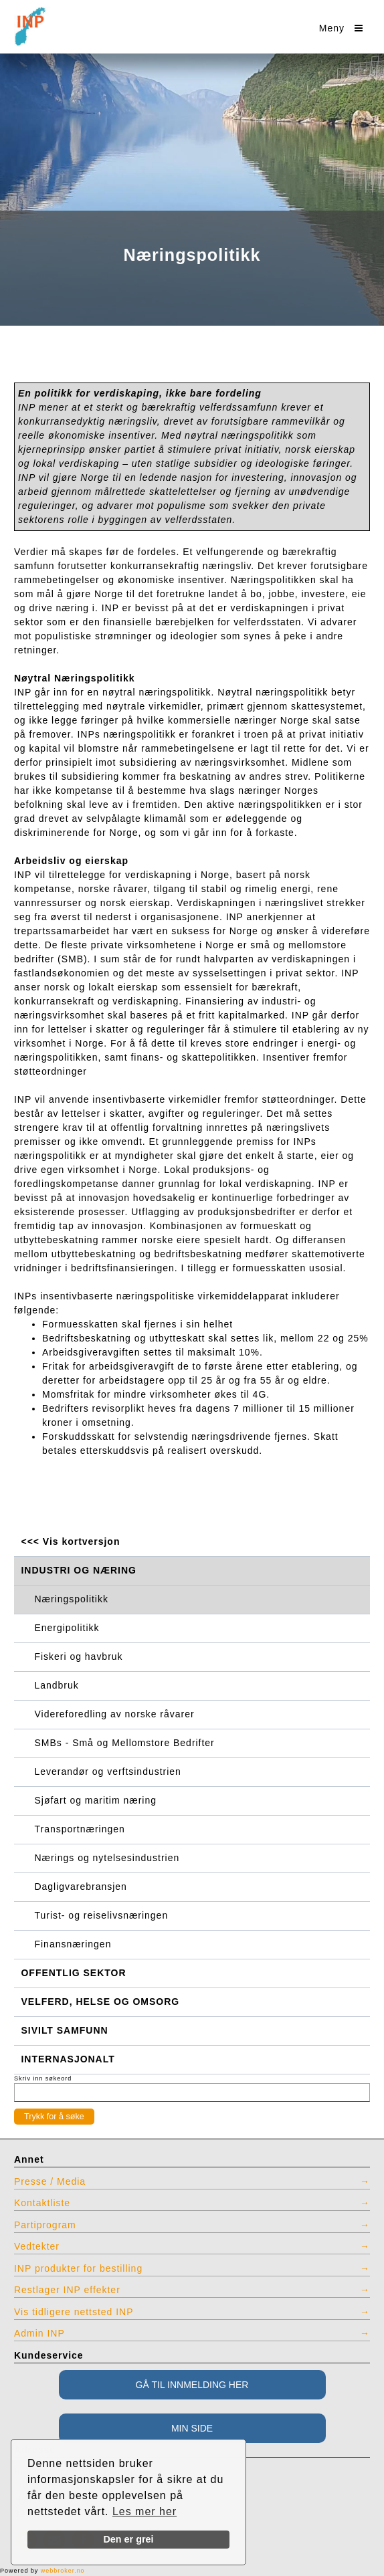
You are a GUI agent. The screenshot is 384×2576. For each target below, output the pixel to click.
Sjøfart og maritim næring (96, 1800)
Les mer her (144, 2511)
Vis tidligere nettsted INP (74, 2311)
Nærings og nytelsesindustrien (107, 1857)
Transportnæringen (80, 1829)
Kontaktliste (42, 2202)
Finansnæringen (73, 1944)
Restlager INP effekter (67, 2289)
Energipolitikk (67, 1627)
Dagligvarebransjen (81, 1886)
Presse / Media (50, 2181)
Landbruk (57, 1685)
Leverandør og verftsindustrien (108, 1771)
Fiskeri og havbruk (79, 1656)
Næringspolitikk (71, 1599)
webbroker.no (63, 2570)
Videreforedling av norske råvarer (115, 1714)
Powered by (42, 2570)
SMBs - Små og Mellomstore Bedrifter (125, 1742)
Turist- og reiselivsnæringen (102, 1915)
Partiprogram (45, 2225)
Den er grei (128, 2539)
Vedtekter (37, 2246)
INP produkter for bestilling (78, 2268)
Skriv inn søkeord (43, 2078)
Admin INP (39, 2333)
